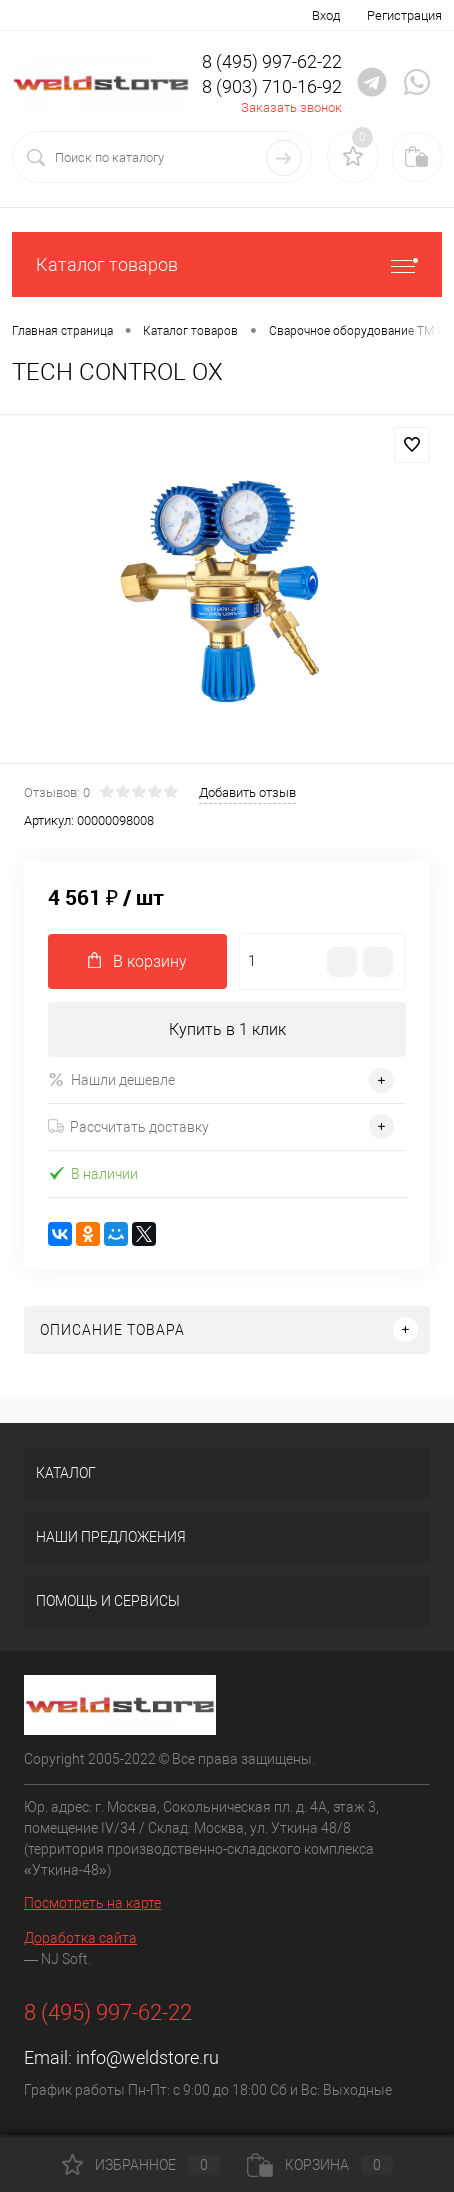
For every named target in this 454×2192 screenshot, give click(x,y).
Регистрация (404, 15)
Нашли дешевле (111, 1079)
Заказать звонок (291, 107)
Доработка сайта (80, 1938)
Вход (326, 15)
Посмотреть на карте (92, 1903)
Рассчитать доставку (128, 1127)
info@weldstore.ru (147, 2057)
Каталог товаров (227, 264)
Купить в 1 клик (227, 1029)
